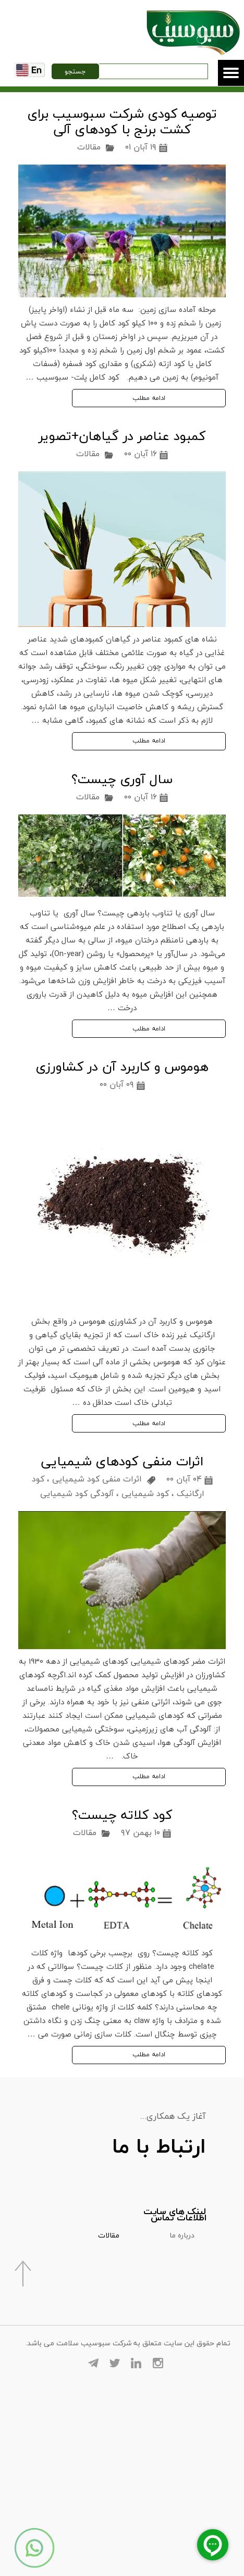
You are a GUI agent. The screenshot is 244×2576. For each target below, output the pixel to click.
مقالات (89, 147)
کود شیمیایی (145, 1493)
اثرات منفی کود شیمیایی (97, 1479)
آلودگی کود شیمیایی (77, 1493)
